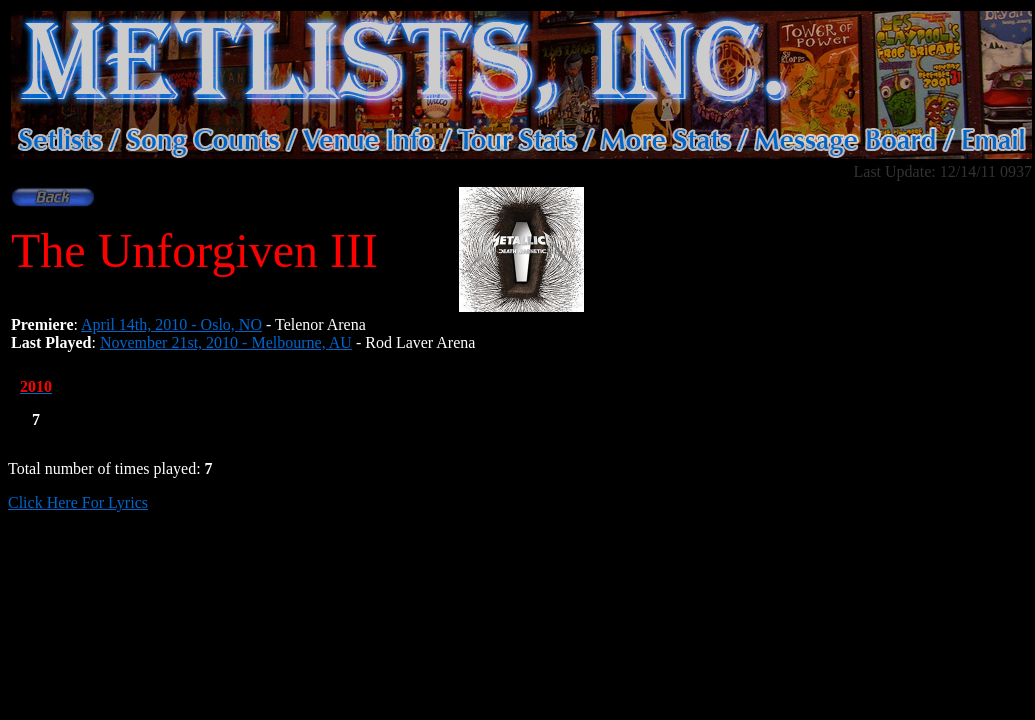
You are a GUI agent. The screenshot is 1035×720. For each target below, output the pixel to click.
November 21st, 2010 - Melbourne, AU (226, 342)
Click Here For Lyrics (78, 502)
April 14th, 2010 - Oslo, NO (171, 324)
